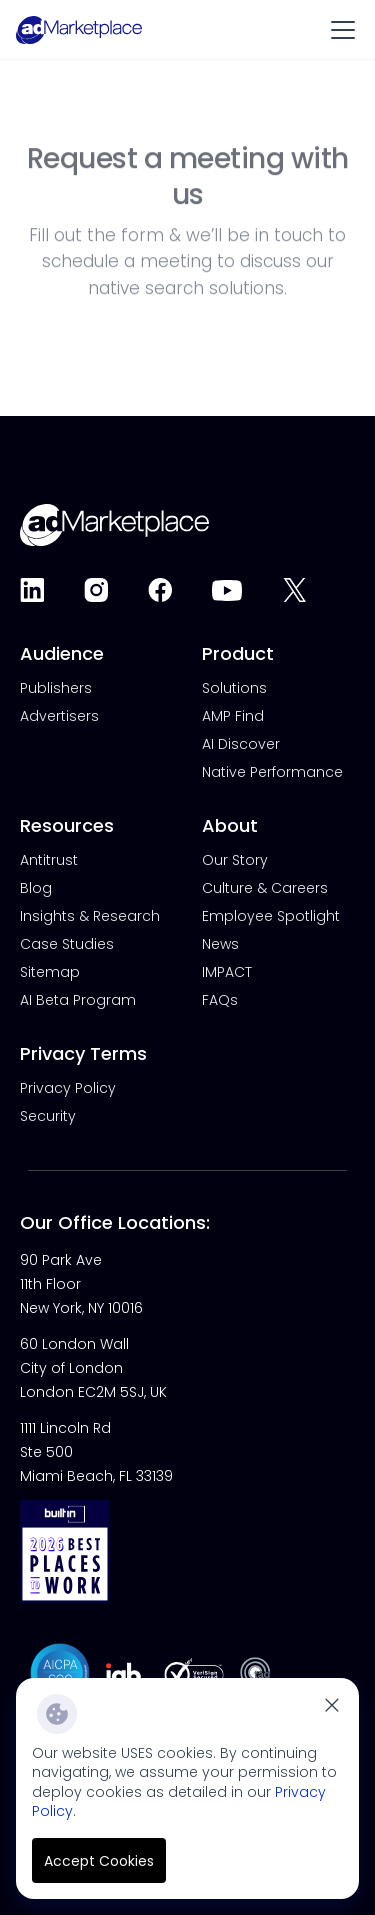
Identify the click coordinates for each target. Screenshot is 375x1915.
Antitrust (49, 860)
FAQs (220, 1000)
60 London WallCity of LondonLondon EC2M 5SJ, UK (93, 1368)
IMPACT (227, 972)
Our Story (235, 860)
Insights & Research (90, 916)
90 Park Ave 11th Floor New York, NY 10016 (81, 1284)
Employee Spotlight (271, 916)
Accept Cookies (99, 1861)
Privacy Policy (68, 1088)
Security (48, 1116)
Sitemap (50, 972)
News (220, 944)
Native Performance (272, 772)
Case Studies (67, 944)
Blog (36, 888)
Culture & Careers (265, 888)
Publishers (56, 688)
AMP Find (233, 716)
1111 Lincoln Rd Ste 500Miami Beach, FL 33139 (96, 1452)
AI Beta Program (78, 1000)
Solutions (234, 688)
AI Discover (241, 744)
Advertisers (59, 716)
